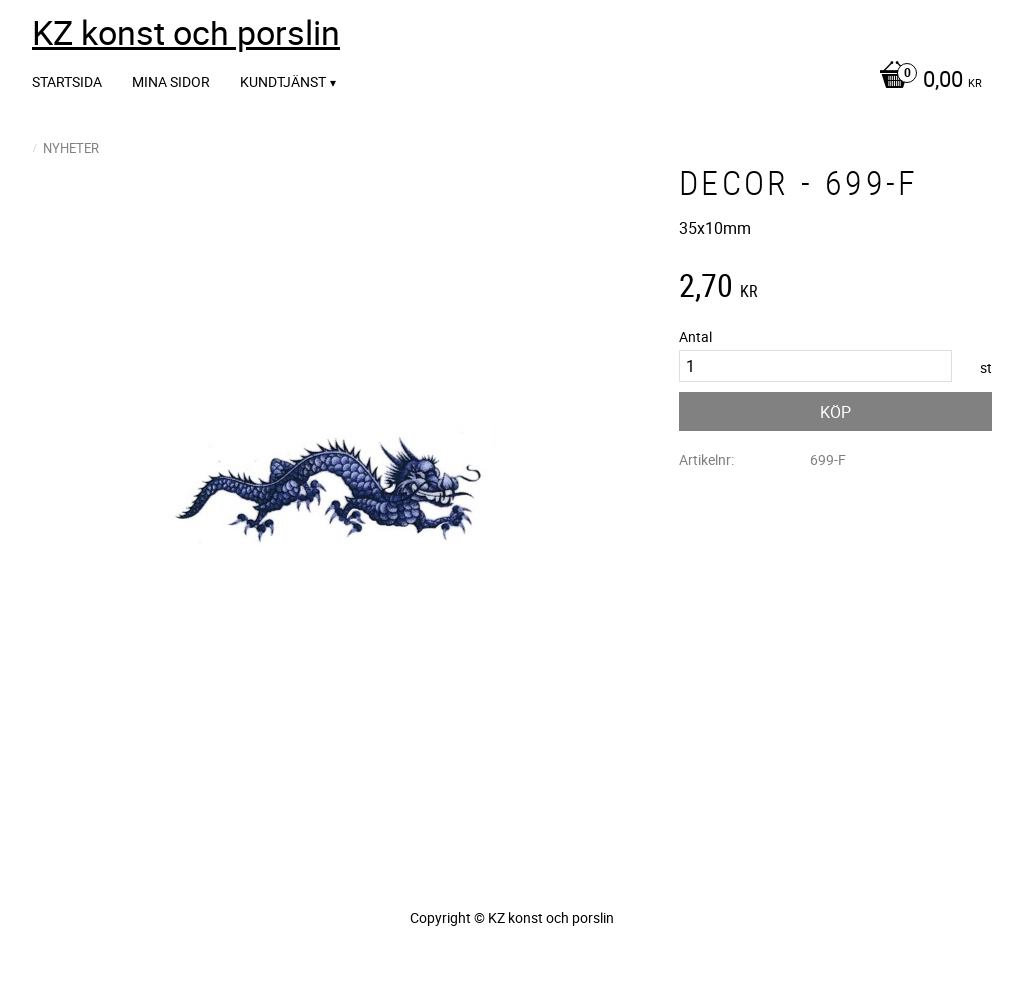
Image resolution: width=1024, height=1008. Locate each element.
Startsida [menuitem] (67, 81)
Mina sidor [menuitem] (171, 81)
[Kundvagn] (925, 81)
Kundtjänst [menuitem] (283, 81)
